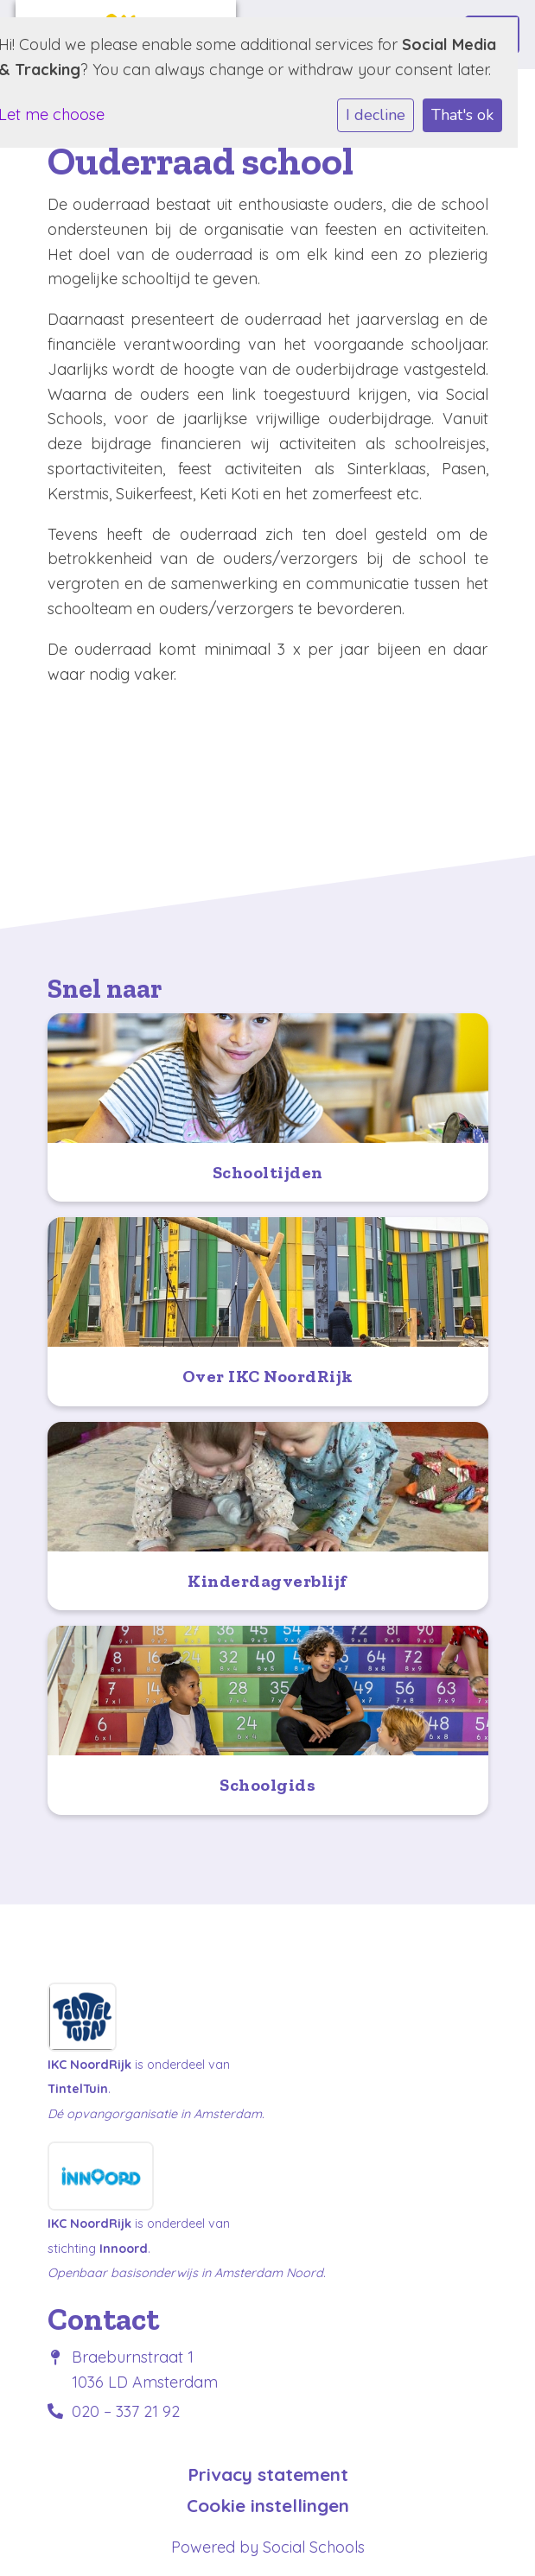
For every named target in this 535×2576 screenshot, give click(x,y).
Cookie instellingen (268, 2506)
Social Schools (314, 2547)
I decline (375, 115)
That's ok (462, 115)
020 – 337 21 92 (126, 2411)
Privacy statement (268, 2474)
